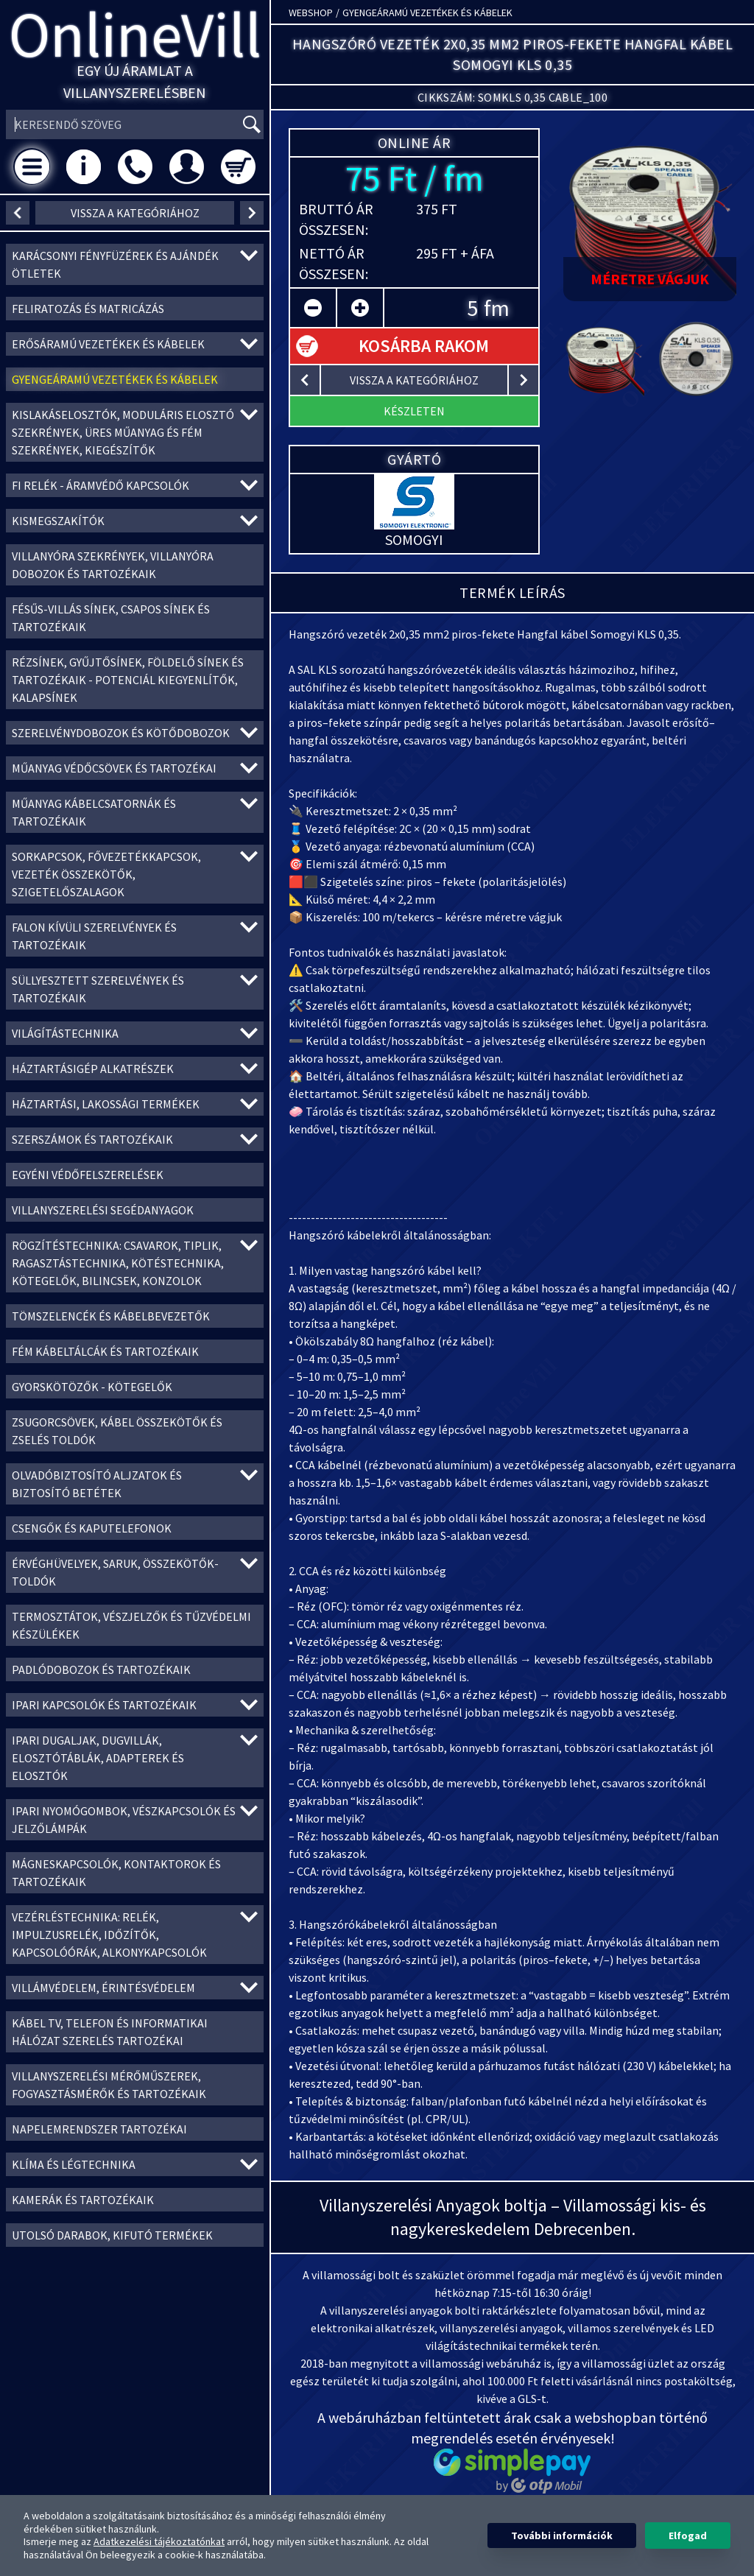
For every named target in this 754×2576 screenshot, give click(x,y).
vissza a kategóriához (135, 212)
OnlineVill (135, 34)
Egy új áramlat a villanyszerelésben (134, 81)
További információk (562, 2535)
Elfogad (688, 2535)
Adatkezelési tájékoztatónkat (159, 2541)
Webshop (311, 12)
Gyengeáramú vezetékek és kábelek (427, 12)
